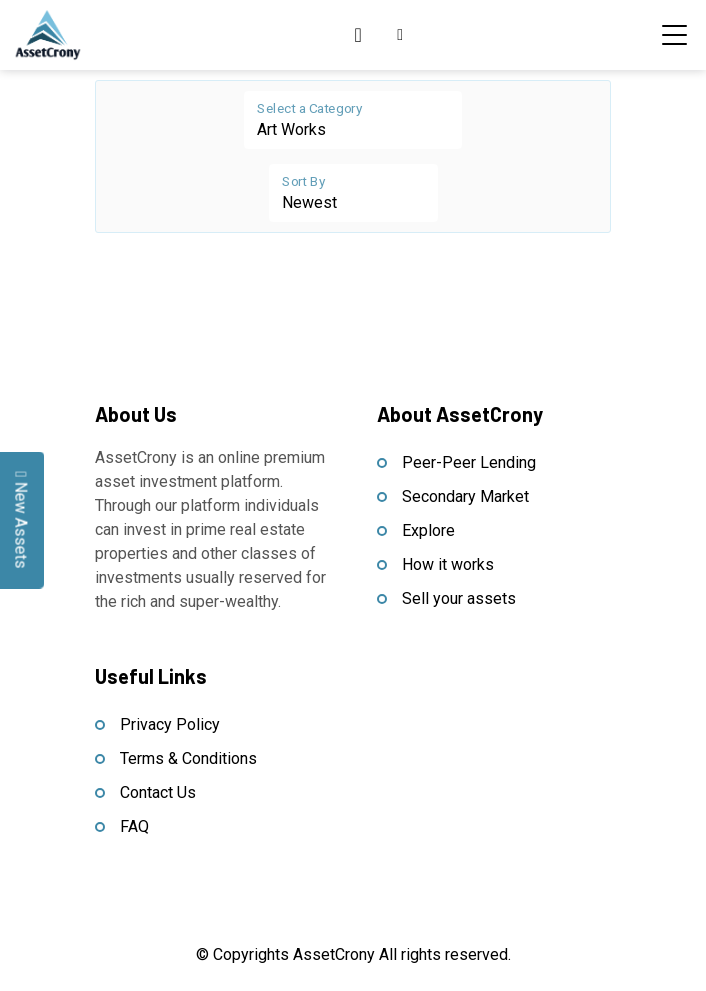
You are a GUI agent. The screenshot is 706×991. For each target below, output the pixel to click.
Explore (428, 530)
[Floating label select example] (353, 120)
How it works (448, 564)
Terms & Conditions (188, 758)
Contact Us (158, 792)
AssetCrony (334, 954)
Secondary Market (465, 496)
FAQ (134, 826)
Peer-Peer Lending (469, 462)
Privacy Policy (170, 724)
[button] (400, 35)
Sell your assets (459, 598)
